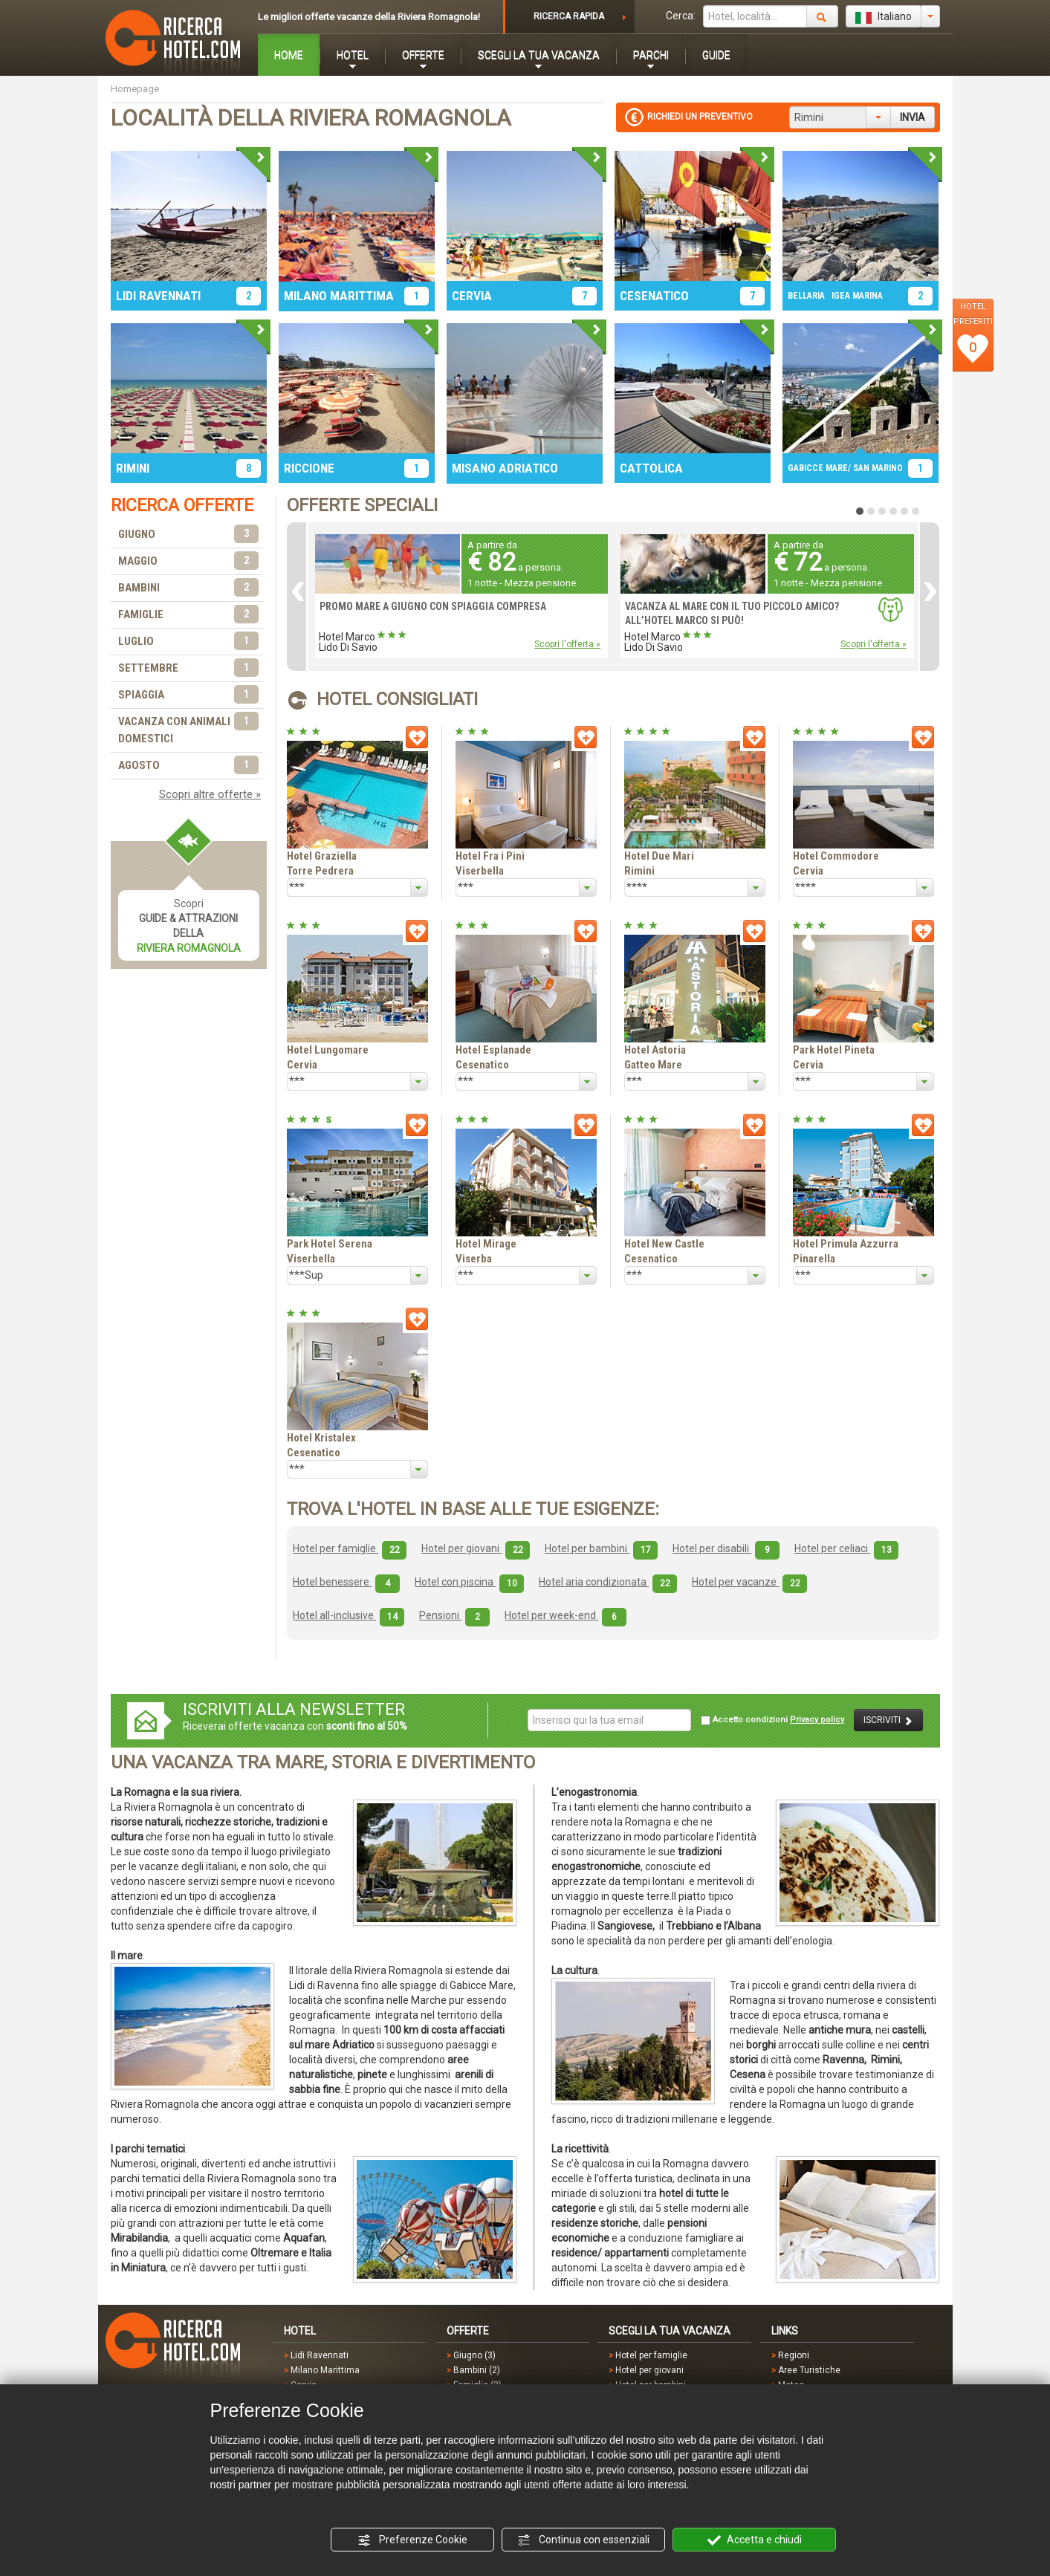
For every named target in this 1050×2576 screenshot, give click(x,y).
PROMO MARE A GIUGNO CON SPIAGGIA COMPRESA (433, 606)
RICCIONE (309, 468)
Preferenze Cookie (412, 2540)
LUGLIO (188, 641)
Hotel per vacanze (749, 1582)
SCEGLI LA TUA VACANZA (539, 55)
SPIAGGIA (188, 695)
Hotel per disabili (726, 1548)
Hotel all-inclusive (348, 1615)
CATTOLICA (651, 468)
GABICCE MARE (818, 468)
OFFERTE (423, 55)
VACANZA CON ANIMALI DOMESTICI (188, 729)
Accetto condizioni (772, 1720)
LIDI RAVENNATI (158, 295)
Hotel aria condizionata (608, 1582)
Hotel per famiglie (349, 1548)
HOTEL (353, 55)
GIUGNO (188, 534)
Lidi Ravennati (320, 2355)
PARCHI (651, 55)
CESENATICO (654, 295)
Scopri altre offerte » (210, 794)
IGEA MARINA (857, 296)
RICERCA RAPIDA (569, 16)
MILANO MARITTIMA (339, 295)
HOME (288, 55)
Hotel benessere (346, 1582)
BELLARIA (806, 296)
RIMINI (132, 468)
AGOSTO (188, 765)
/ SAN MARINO (875, 468)
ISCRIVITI (888, 1720)
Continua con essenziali (583, 2540)
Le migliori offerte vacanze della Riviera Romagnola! (369, 16)
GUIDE (716, 55)
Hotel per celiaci (846, 1548)
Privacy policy (817, 1720)
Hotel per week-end (565, 1615)
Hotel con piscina (469, 1582)
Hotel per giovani (475, 1548)
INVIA (912, 117)
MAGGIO (188, 561)
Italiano (883, 17)
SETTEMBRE (188, 668)
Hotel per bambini (601, 1548)
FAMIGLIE (188, 614)
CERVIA (472, 295)
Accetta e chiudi (754, 2540)
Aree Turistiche (809, 2370)
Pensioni (454, 1615)
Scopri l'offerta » (567, 644)
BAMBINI (188, 588)
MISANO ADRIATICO (505, 468)
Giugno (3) (474, 2355)
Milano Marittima (325, 2370)
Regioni (793, 2355)
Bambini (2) (476, 2370)
